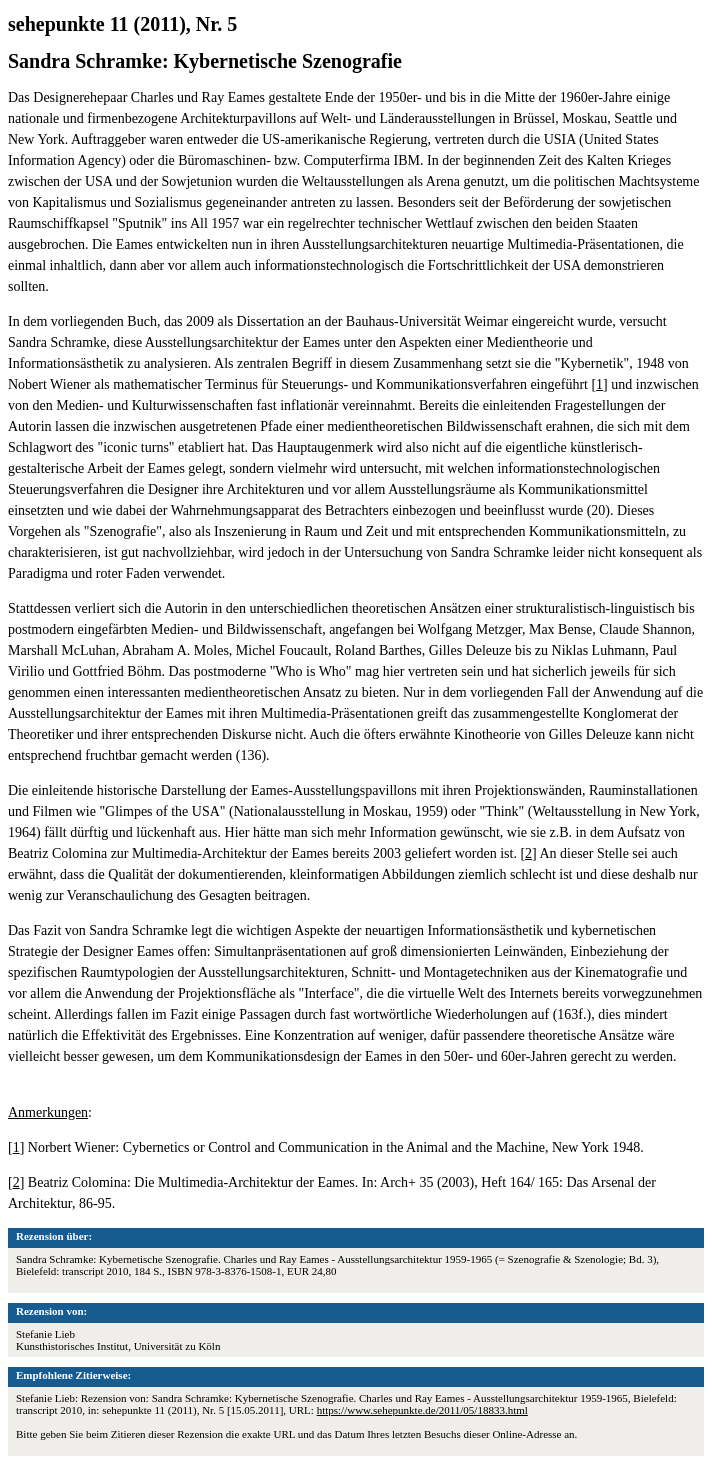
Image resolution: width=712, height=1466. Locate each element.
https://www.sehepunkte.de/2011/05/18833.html (422, 1410)
